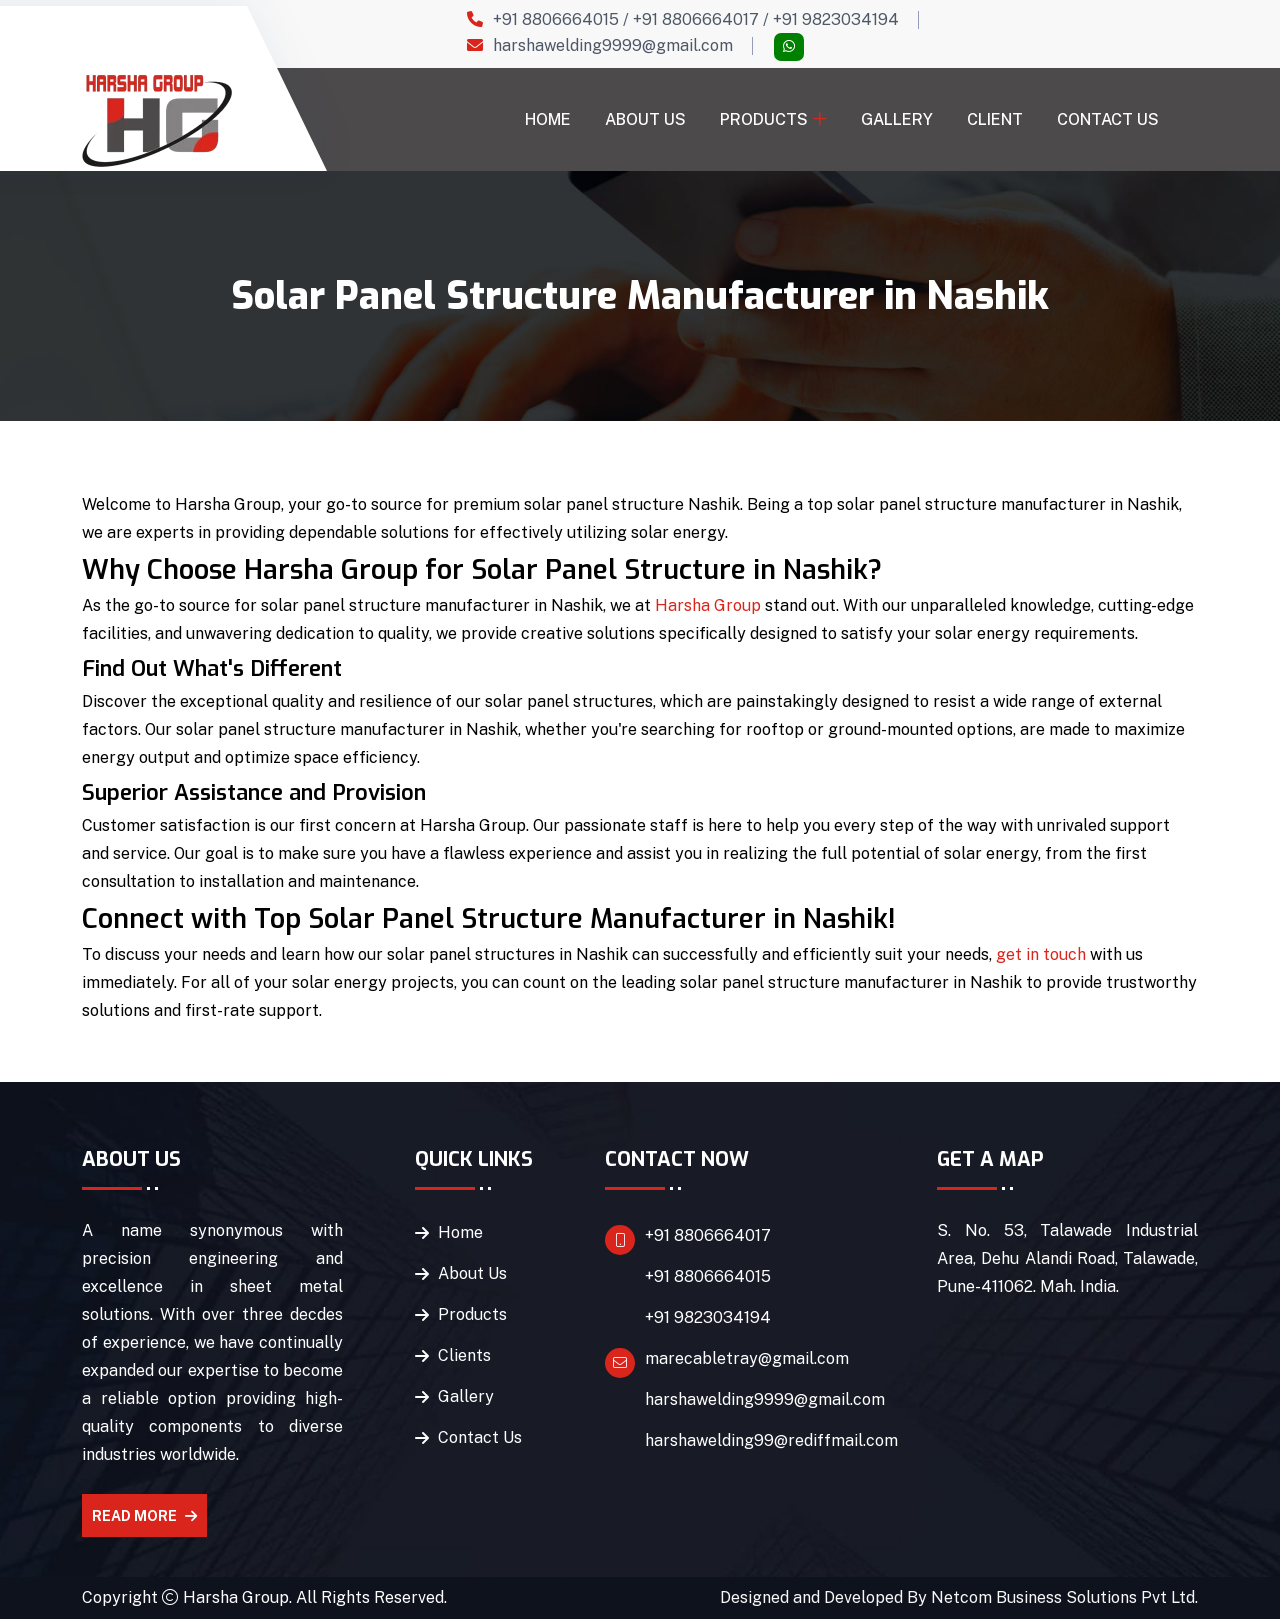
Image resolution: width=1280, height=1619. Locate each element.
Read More (144, 1516)
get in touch (1041, 954)
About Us (645, 119)
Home (548, 119)
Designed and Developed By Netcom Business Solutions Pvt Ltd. (959, 1597)
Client (995, 119)
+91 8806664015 (556, 19)
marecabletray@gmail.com (747, 1358)
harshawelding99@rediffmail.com (771, 1440)
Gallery (897, 119)
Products (764, 119)
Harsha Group (708, 605)
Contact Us (1108, 119)
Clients (464, 1355)
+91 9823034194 (836, 19)
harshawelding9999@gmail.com (613, 45)
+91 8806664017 (696, 19)
